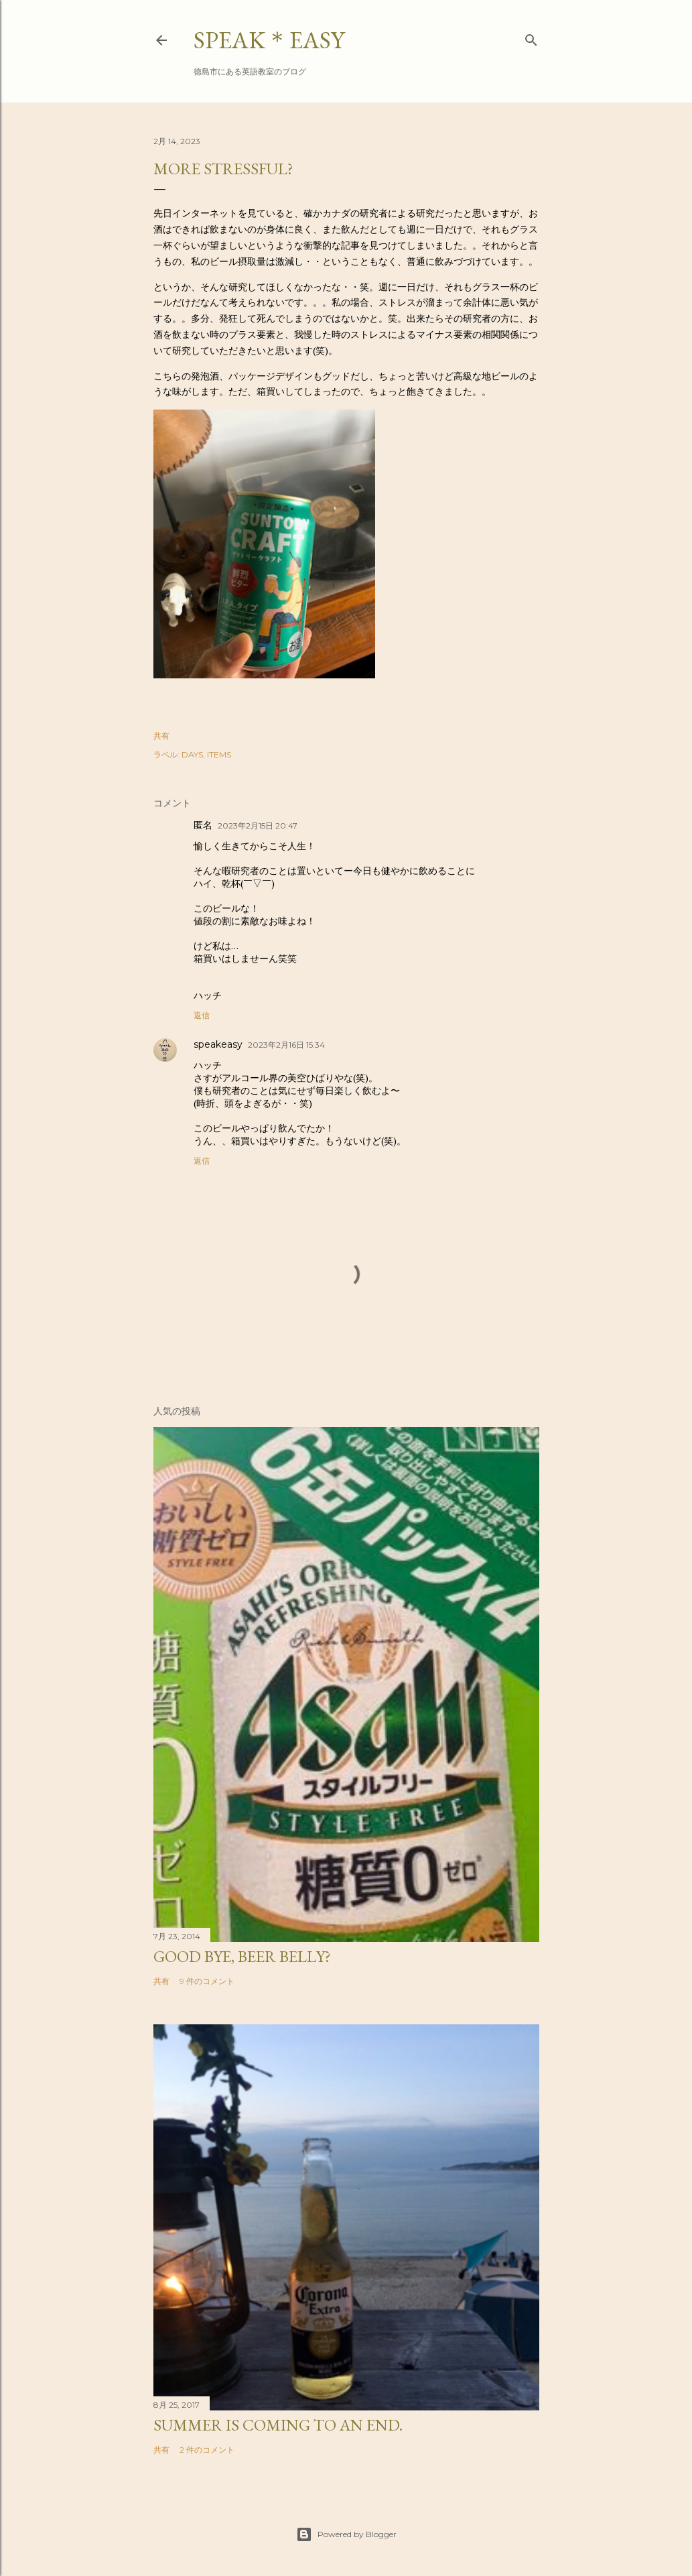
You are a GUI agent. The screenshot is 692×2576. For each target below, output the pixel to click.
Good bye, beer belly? (242, 1956)
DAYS (192, 754)
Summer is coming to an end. (278, 2424)
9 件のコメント (207, 1981)
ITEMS (219, 754)
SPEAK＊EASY (269, 40)
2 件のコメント (207, 2450)
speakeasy (218, 1044)
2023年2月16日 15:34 (286, 1045)
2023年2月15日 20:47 (257, 825)
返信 (202, 1015)
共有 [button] (161, 736)
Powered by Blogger (346, 2534)
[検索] (531, 37)
